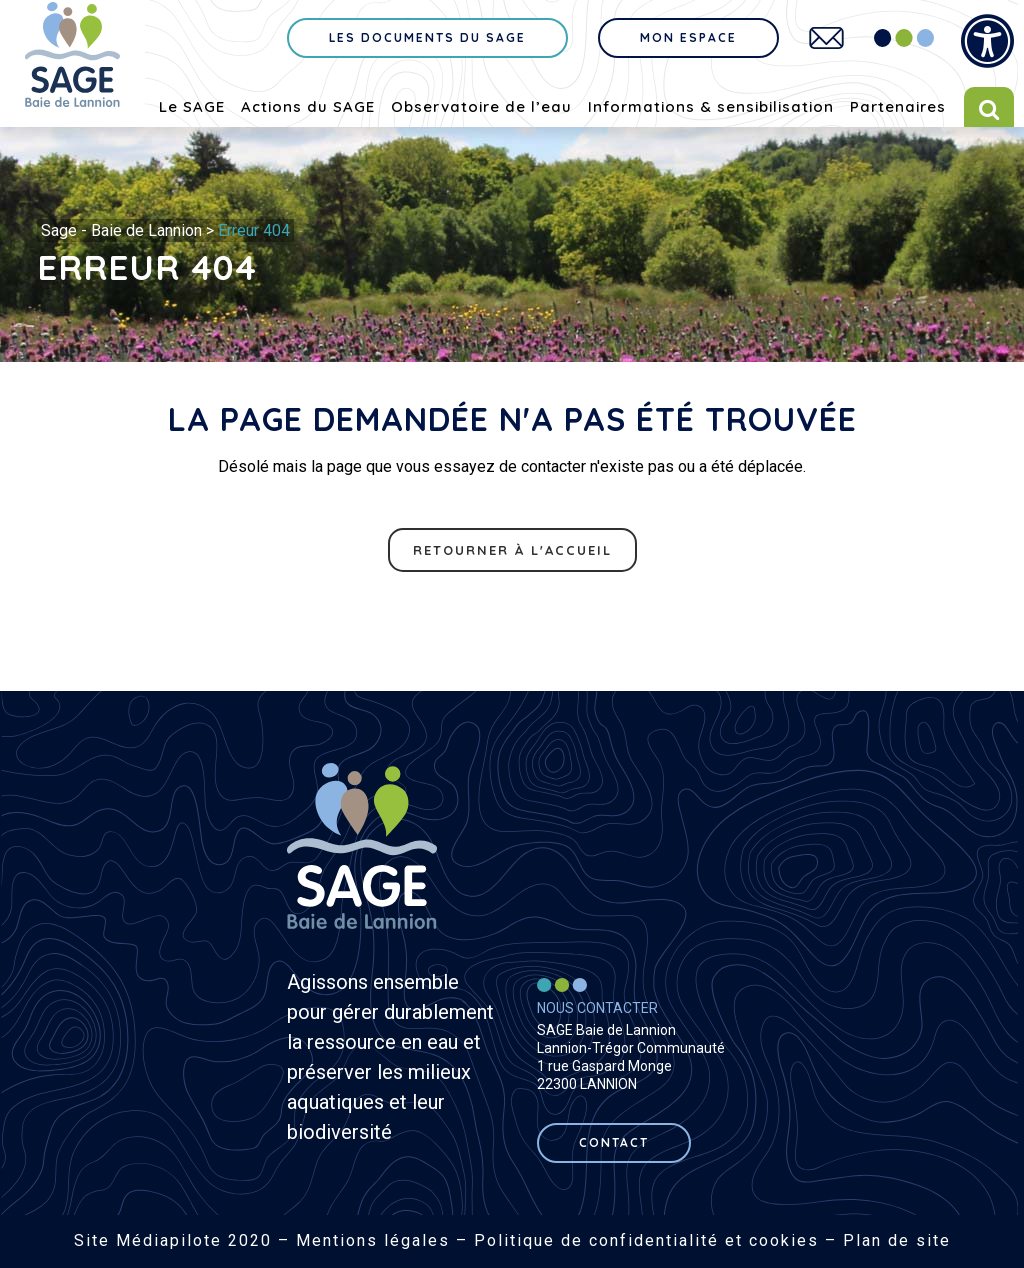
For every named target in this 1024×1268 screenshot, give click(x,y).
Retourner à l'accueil (512, 550)
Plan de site (897, 1240)
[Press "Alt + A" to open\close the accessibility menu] (987, 41)
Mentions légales (373, 1240)
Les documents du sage (427, 37)
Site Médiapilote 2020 (173, 1240)
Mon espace (688, 37)
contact (614, 1142)
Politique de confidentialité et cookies (646, 1240)
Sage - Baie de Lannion (121, 230)
